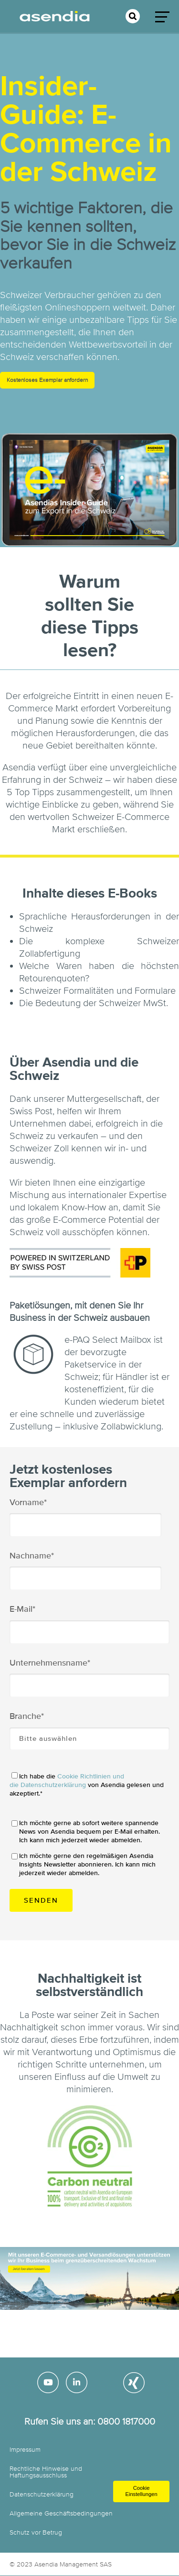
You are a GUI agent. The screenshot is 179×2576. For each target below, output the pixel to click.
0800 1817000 (126, 2421)
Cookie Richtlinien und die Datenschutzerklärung (67, 1780)
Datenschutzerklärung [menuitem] (42, 2494)
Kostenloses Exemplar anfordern (47, 380)
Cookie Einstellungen (141, 2491)
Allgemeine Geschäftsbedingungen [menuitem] (61, 2513)
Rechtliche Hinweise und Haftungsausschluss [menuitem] (46, 2472)
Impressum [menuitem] (25, 2450)
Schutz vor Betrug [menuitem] (36, 2532)
